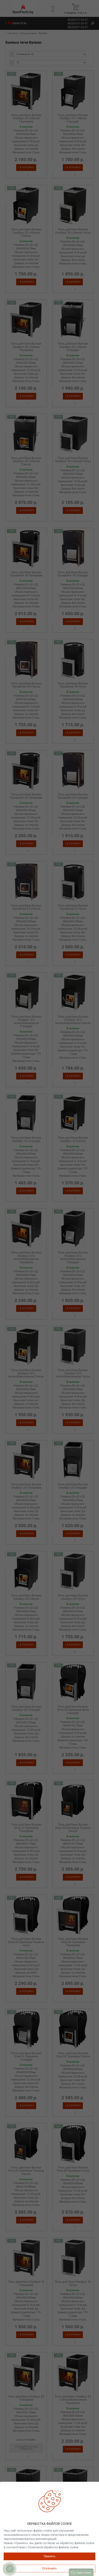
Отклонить (49, 2568)
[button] (81, 2572)
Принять (49, 2556)
